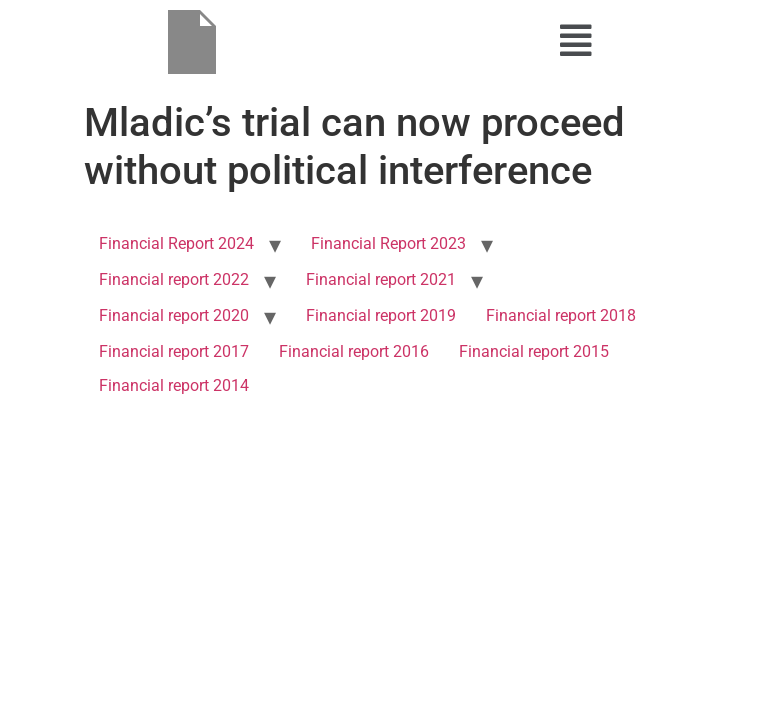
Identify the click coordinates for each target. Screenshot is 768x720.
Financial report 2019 (381, 315)
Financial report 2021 (381, 279)
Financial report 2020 (174, 315)
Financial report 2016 (354, 351)
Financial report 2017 (174, 351)
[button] (575, 41)
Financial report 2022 (174, 279)
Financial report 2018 (561, 315)
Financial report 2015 (534, 351)
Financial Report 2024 (176, 243)
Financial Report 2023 (388, 243)
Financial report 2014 (174, 385)
